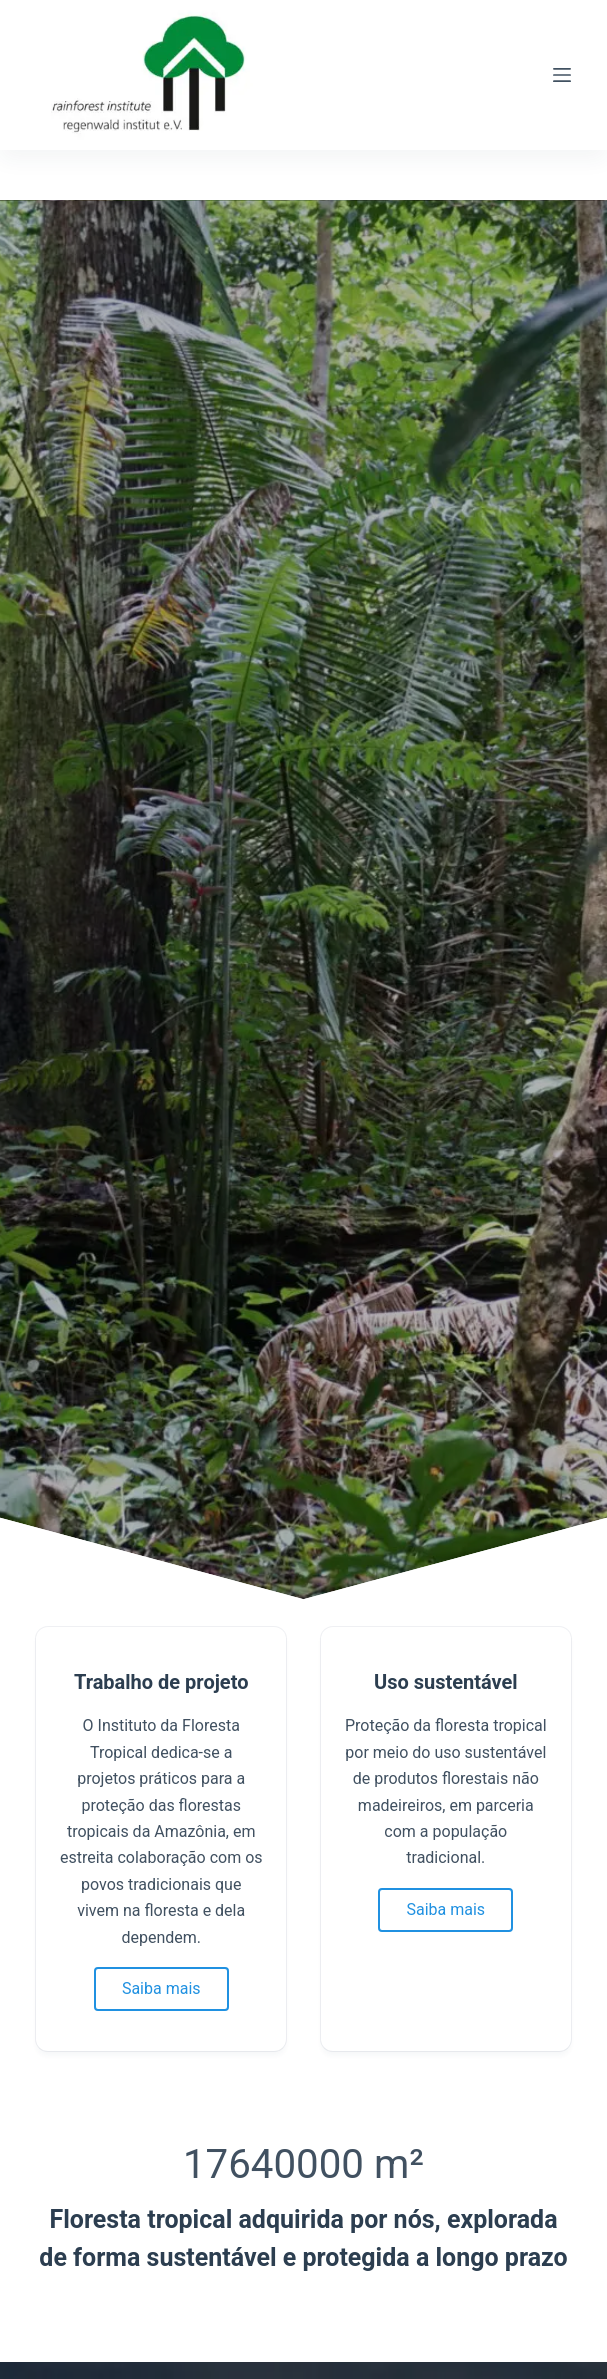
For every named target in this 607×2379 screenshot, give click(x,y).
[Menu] (562, 75)
